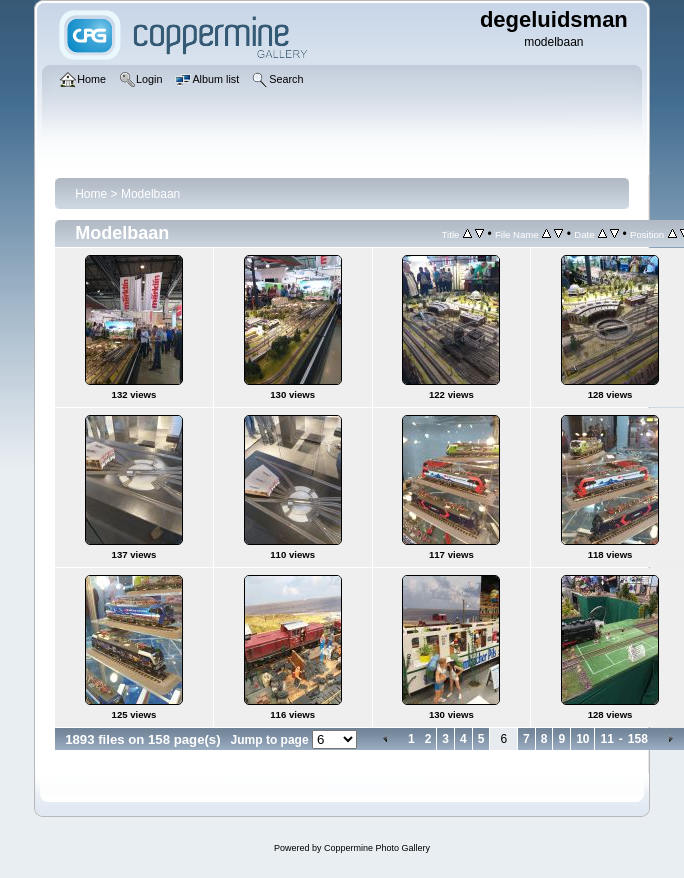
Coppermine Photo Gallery (377, 848)
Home (91, 194)
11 (606, 739)
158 (638, 739)
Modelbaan (150, 194)
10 (582, 739)
